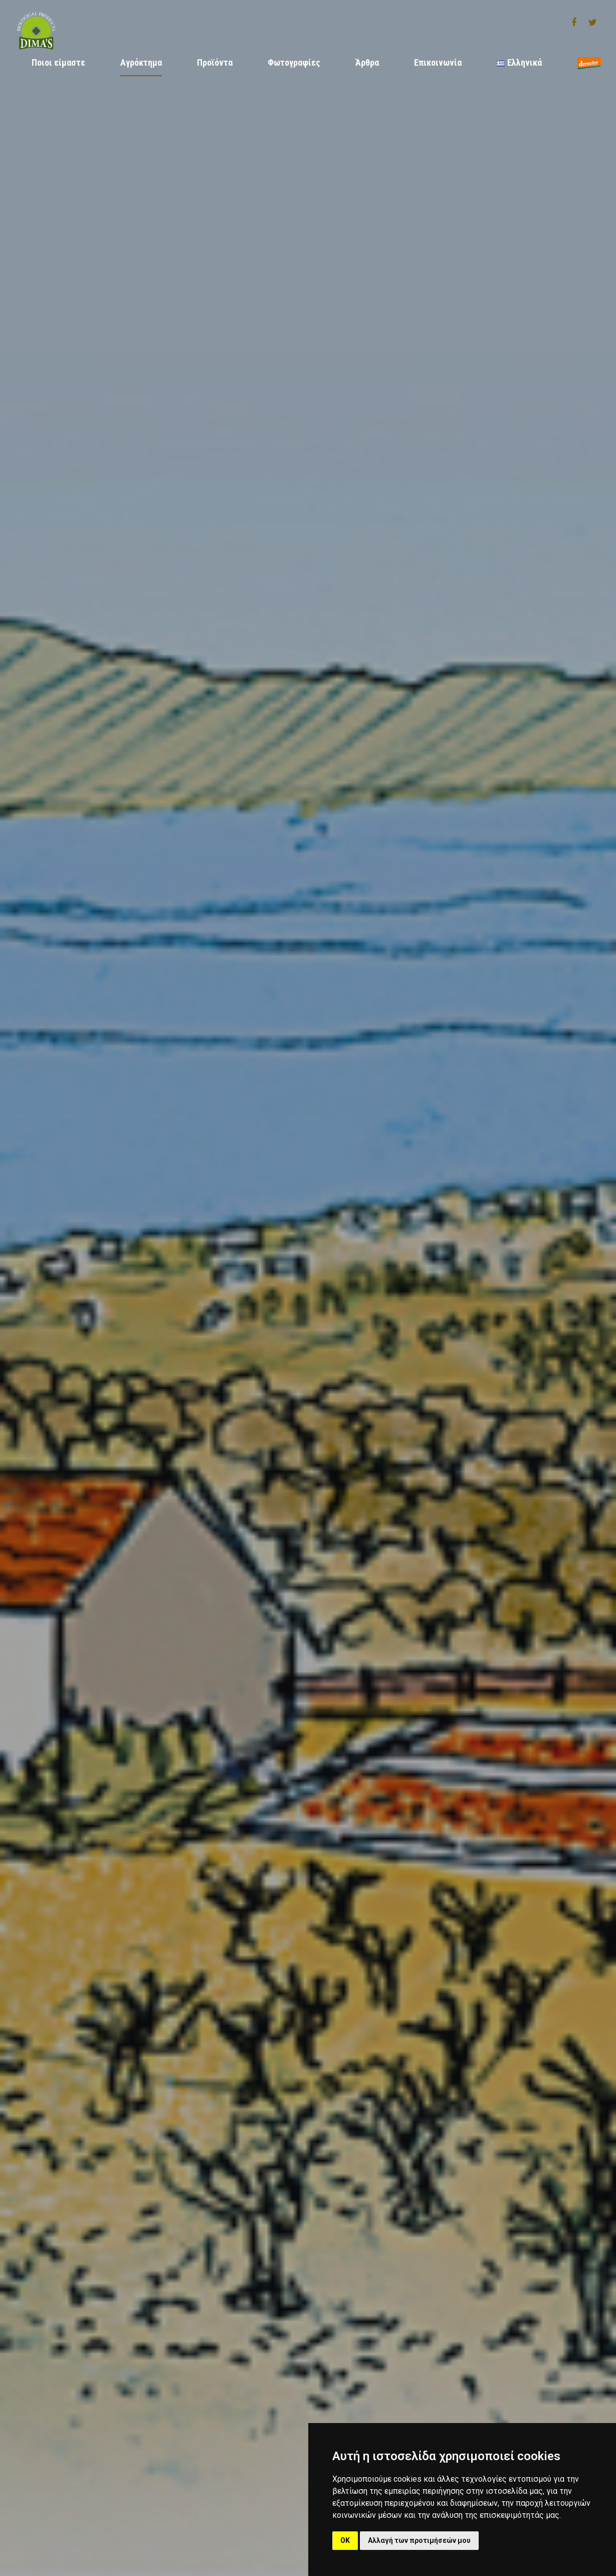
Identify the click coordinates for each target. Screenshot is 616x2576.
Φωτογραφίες (294, 62)
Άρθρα (367, 62)
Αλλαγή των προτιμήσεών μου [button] (419, 2540)
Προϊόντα (215, 62)
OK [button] (345, 2540)
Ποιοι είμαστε (58, 62)
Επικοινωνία (438, 62)
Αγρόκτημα (141, 62)
